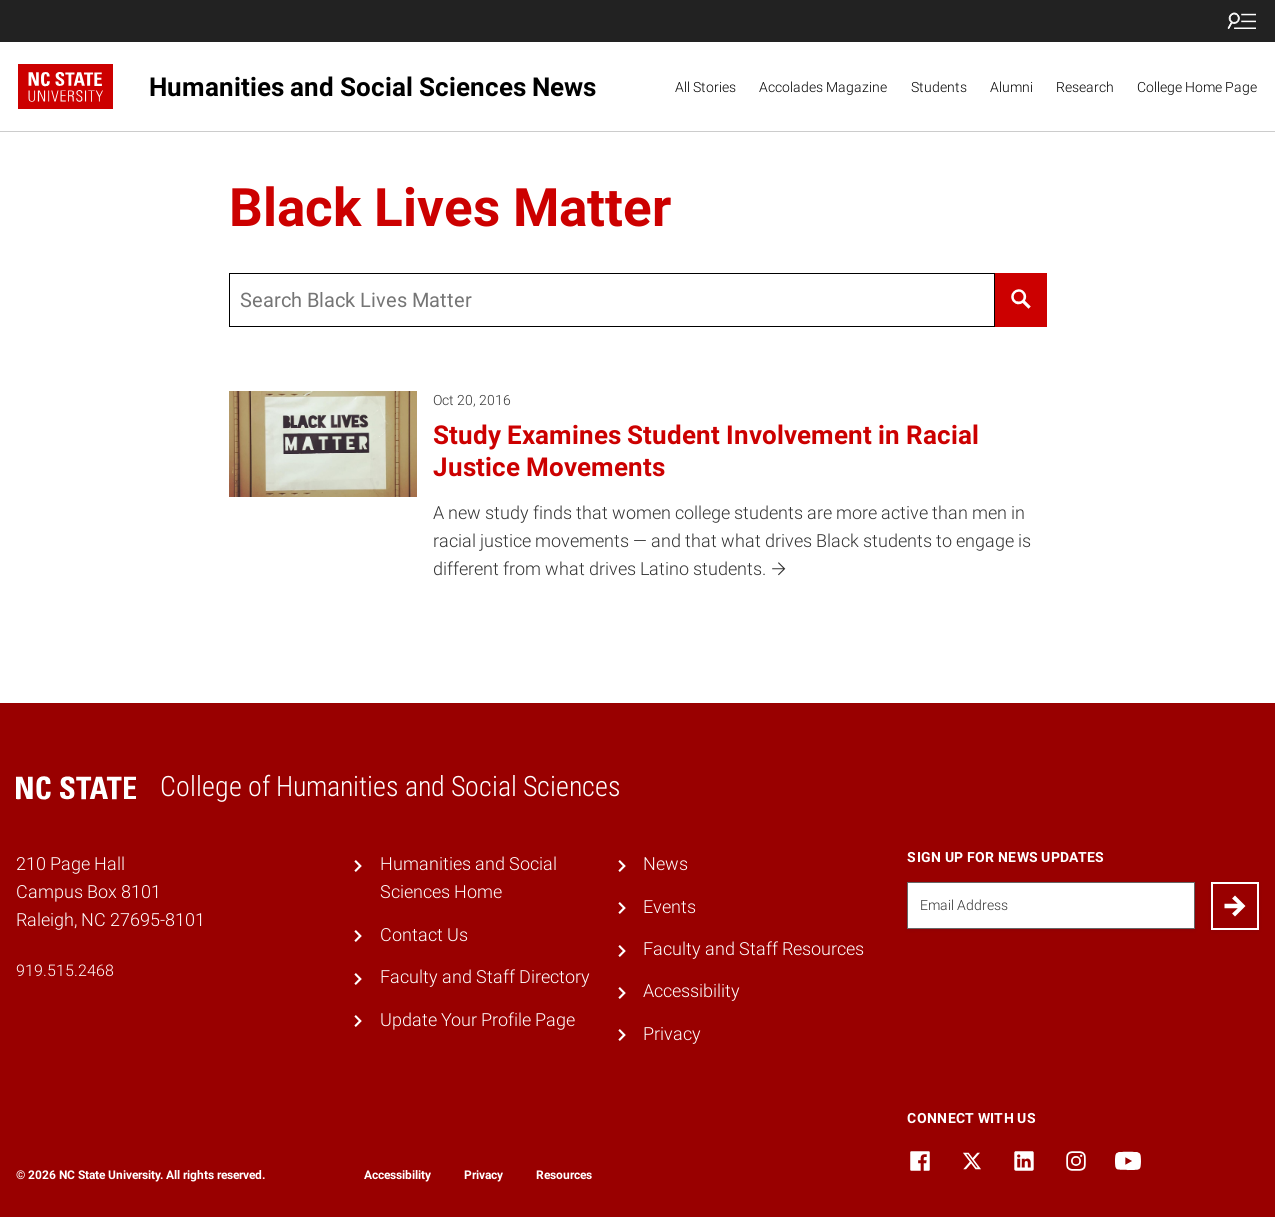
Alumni (1011, 87)
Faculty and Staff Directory (485, 977)
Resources (564, 1175)
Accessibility (691, 991)
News (665, 864)
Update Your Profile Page (477, 1020)
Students (939, 87)
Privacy (672, 1034)
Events (669, 907)
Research (1085, 87)
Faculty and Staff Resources (753, 949)
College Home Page (1197, 87)
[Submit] (1235, 906)
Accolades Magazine (823, 87)
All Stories (705, 87)
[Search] (1020, 300)
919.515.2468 (65, 970)
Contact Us (424, 935)
